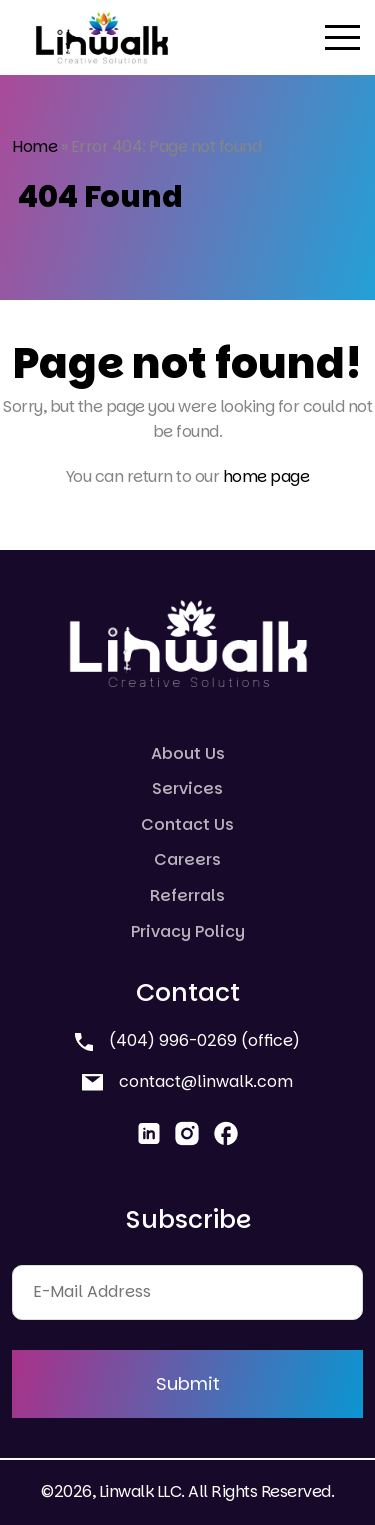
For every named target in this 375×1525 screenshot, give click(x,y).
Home (34, 146)
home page (266, 476)
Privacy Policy (188, 931)
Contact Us (187, 824)
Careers (187, 859)
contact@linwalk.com (187, 1081)
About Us (188, 753)
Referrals (187, 895)
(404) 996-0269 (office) (187, 1040)
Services (187, 788)
